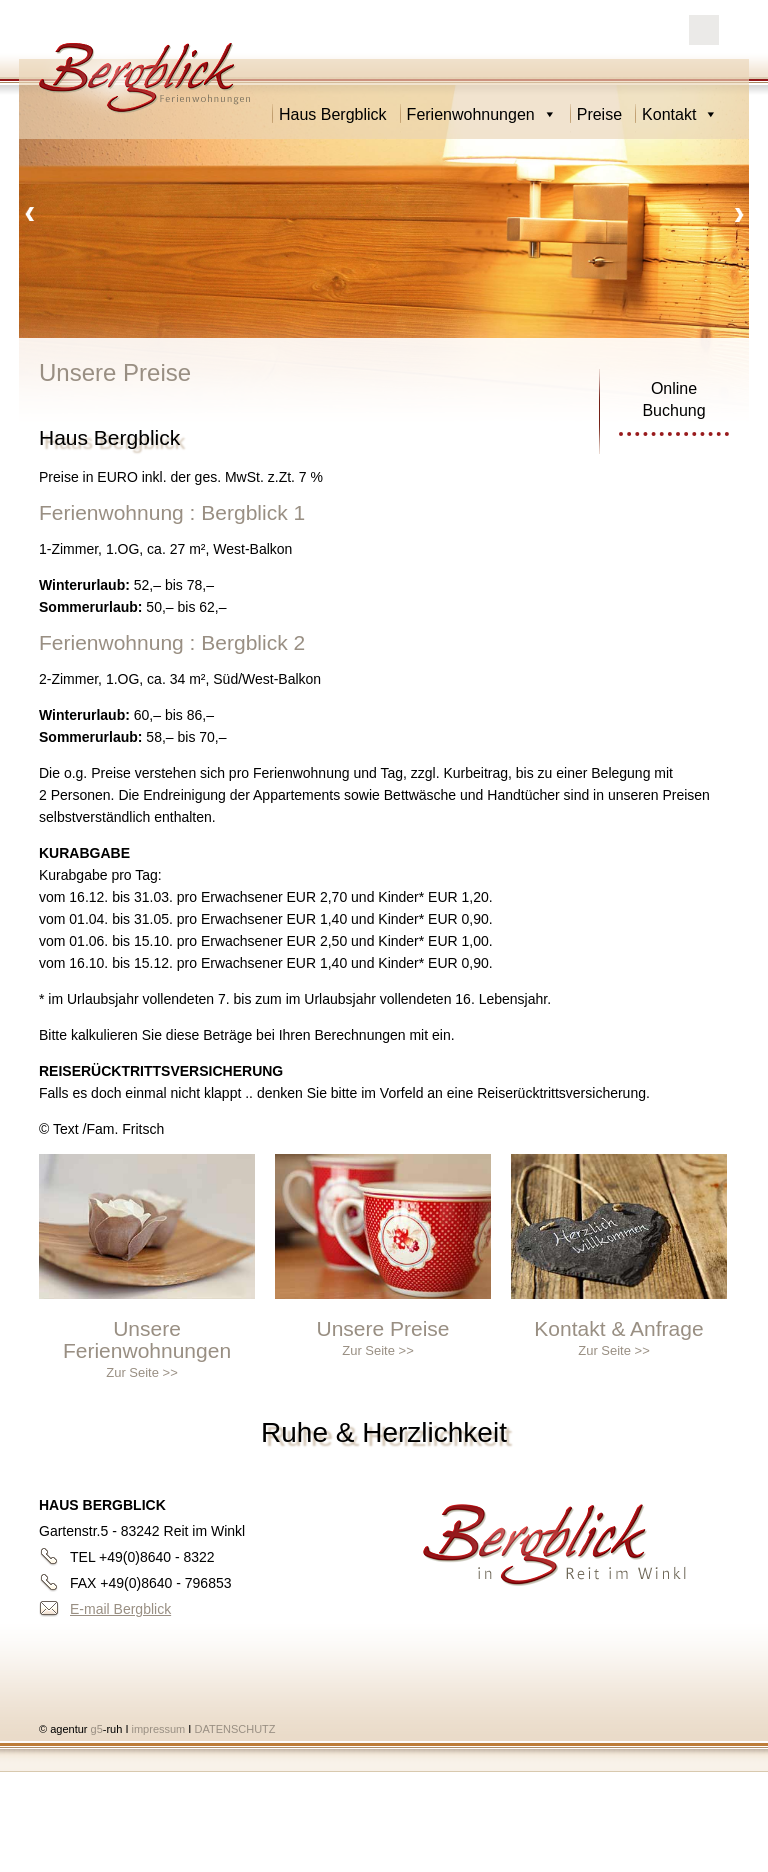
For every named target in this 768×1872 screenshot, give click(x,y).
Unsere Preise (382, 1328)
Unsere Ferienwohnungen (147, 1339)
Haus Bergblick (333, 114)
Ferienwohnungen (482, 114)
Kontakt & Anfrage (618, 1328)
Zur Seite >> (142, 1372)
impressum (160, 1729)
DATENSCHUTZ (234, 1729)
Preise (599, 114)
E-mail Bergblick (120, 1609)
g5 (94, 1729)
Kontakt (680, 114)
